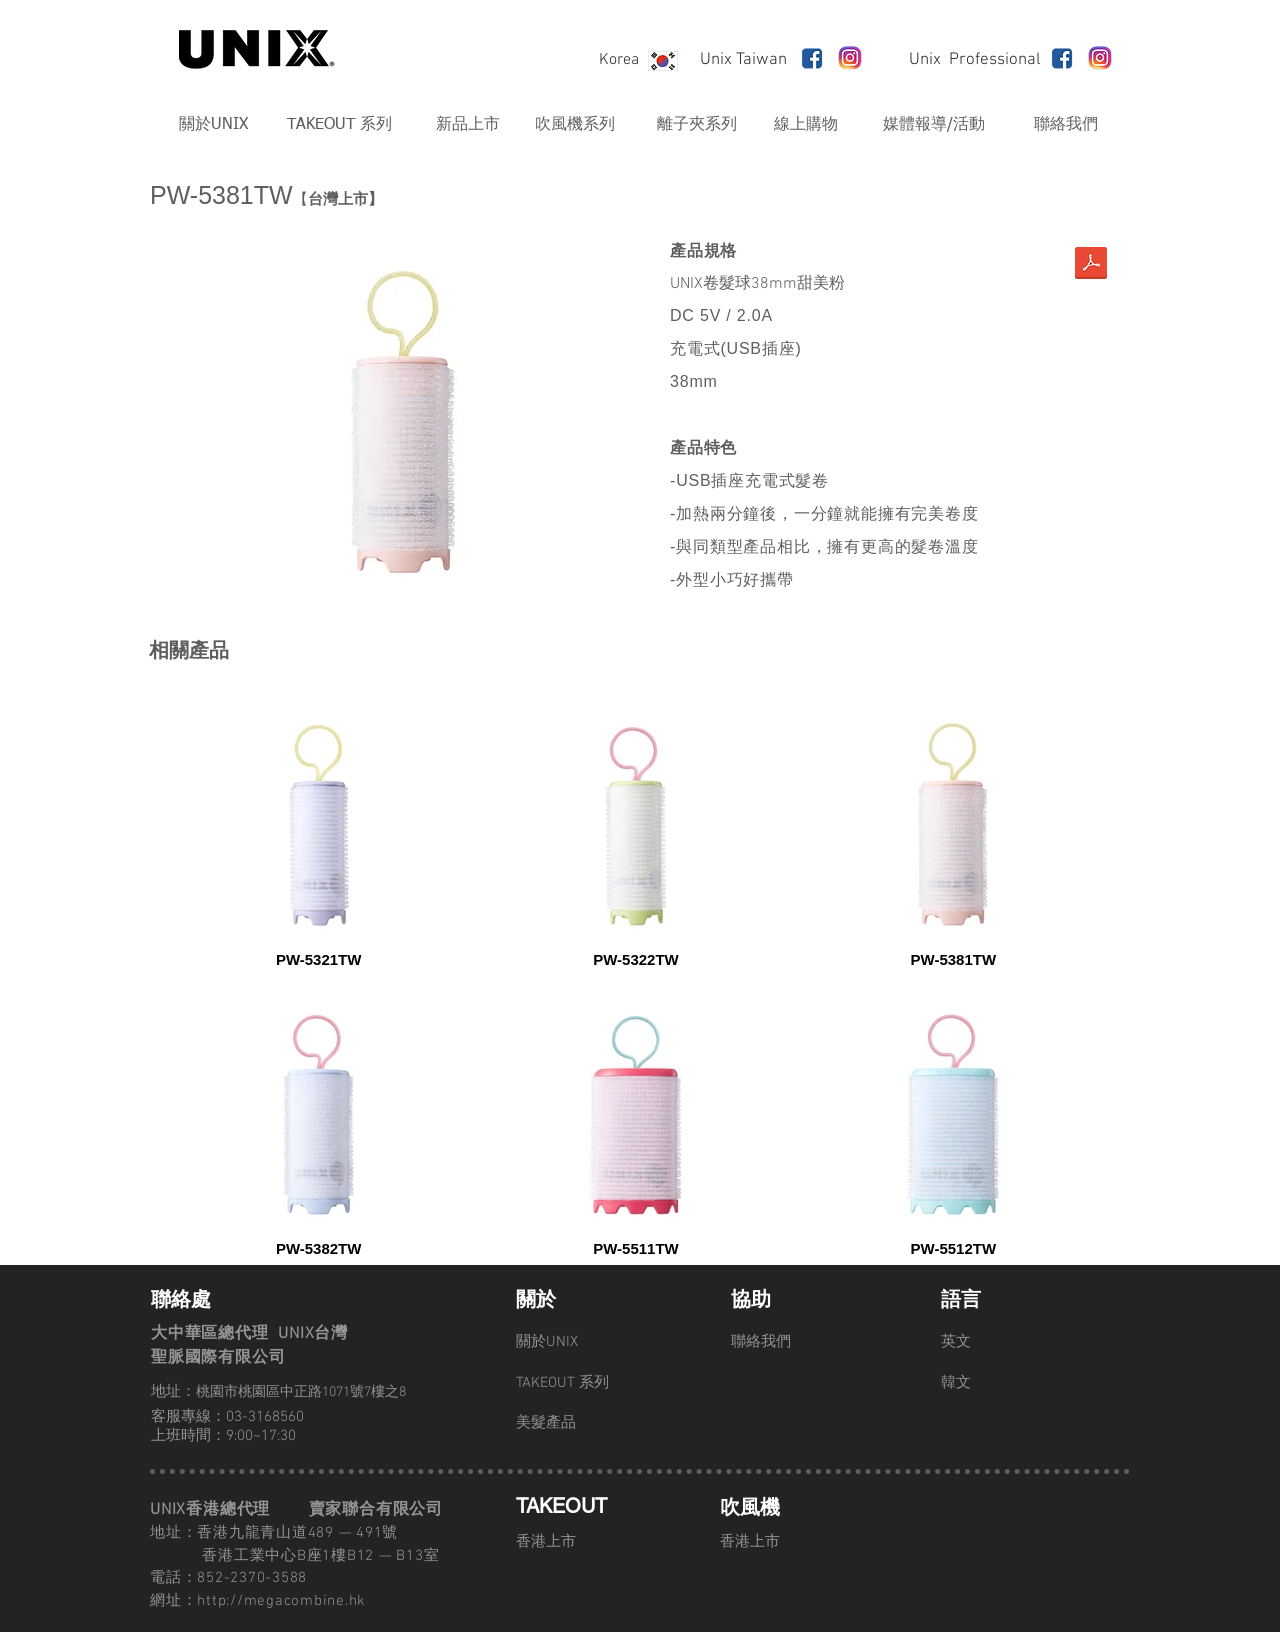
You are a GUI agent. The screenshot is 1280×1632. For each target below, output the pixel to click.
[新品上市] (467, 125)
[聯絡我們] (1065, 125)
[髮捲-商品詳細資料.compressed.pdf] (1091, 265)
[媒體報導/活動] (934, 125)
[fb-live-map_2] (812, 58)
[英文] (1012, 1342)
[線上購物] (805, 125)
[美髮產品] (587, 1423)
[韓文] (1012, 1383)
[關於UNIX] (213, 125)
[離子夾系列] (697, 125)
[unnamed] (850, 58)
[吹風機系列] (575, 125)
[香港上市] (587, 1542)
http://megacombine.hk (281, 1601)
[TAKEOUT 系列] (339, 125)
